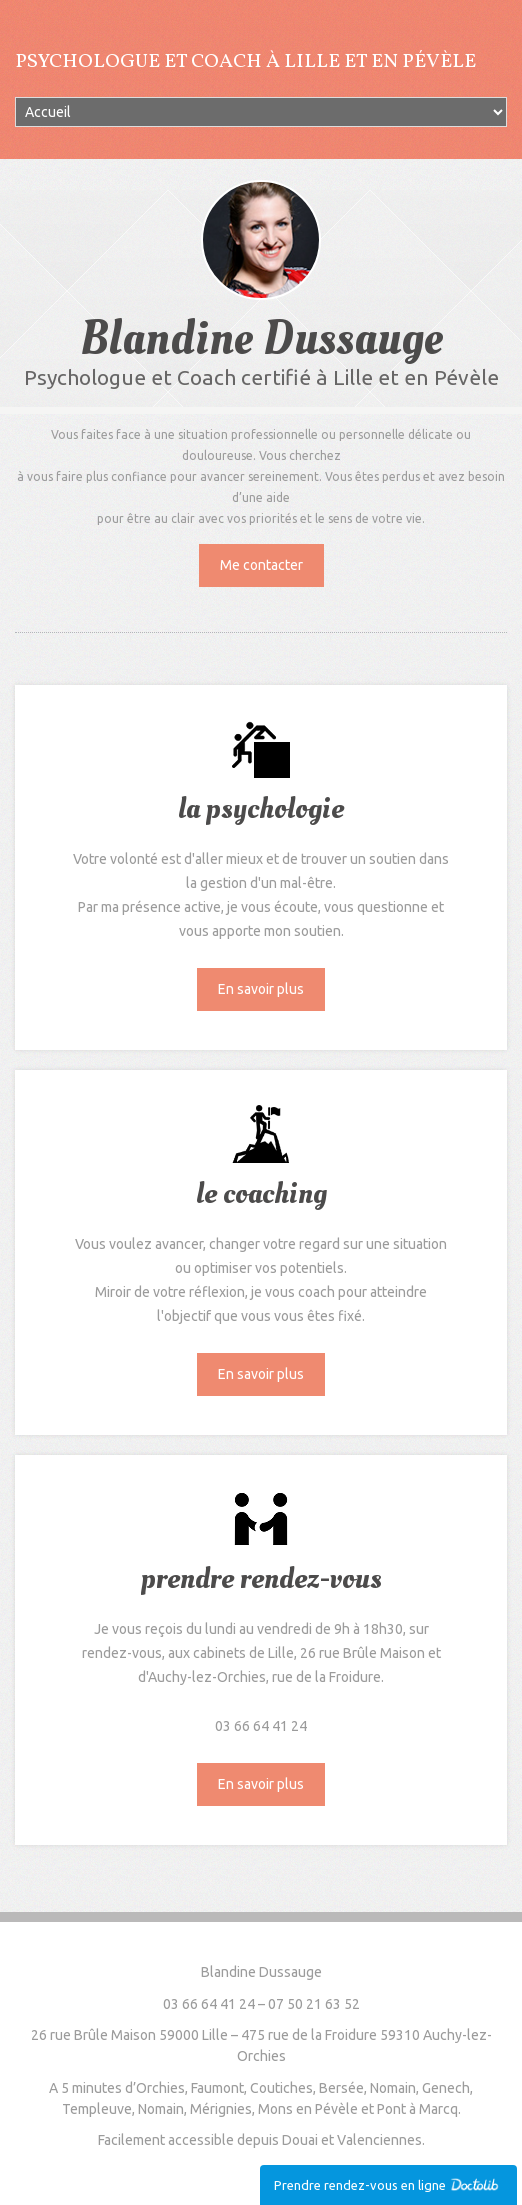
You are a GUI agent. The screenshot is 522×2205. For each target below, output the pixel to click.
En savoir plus (261, 989)
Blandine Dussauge (261, 1972)
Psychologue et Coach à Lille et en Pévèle (245, 62)
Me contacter (261, 565)
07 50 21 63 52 (314, 2004)
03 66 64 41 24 (209, 2004)
